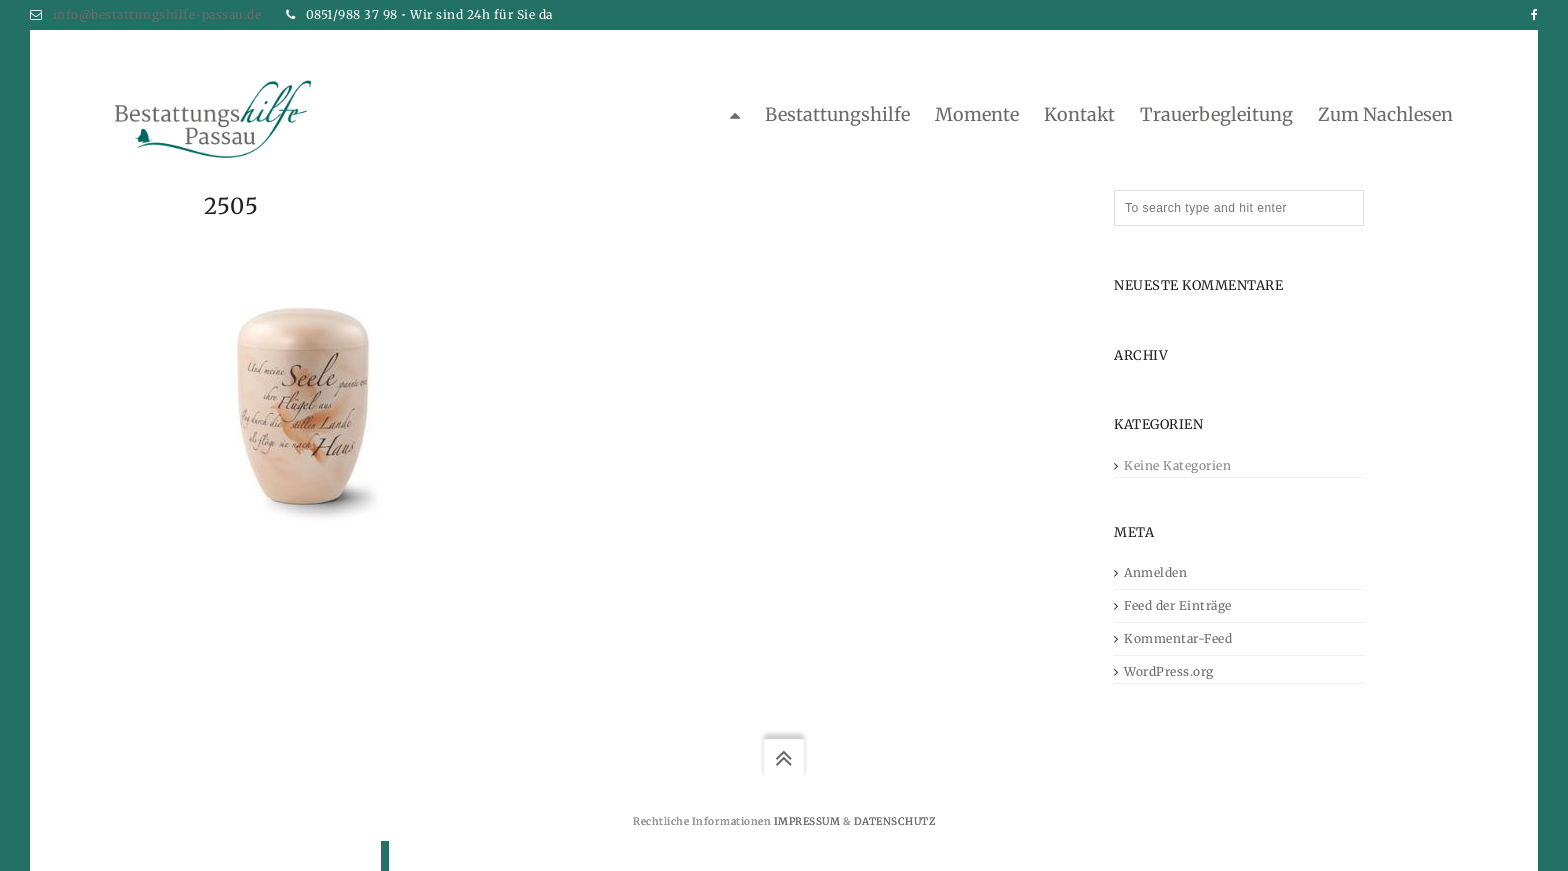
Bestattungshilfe (837, 114)
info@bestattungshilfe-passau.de (157, 14)
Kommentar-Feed (1178, 638)
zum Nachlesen (1385, 114)
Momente (977, 114)
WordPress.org (1169, 671)
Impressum (807, 821)
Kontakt (1079, 114)
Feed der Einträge (1178, 605)
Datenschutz (895, 821)
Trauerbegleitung (1216, 114)
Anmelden (1155, 572)
